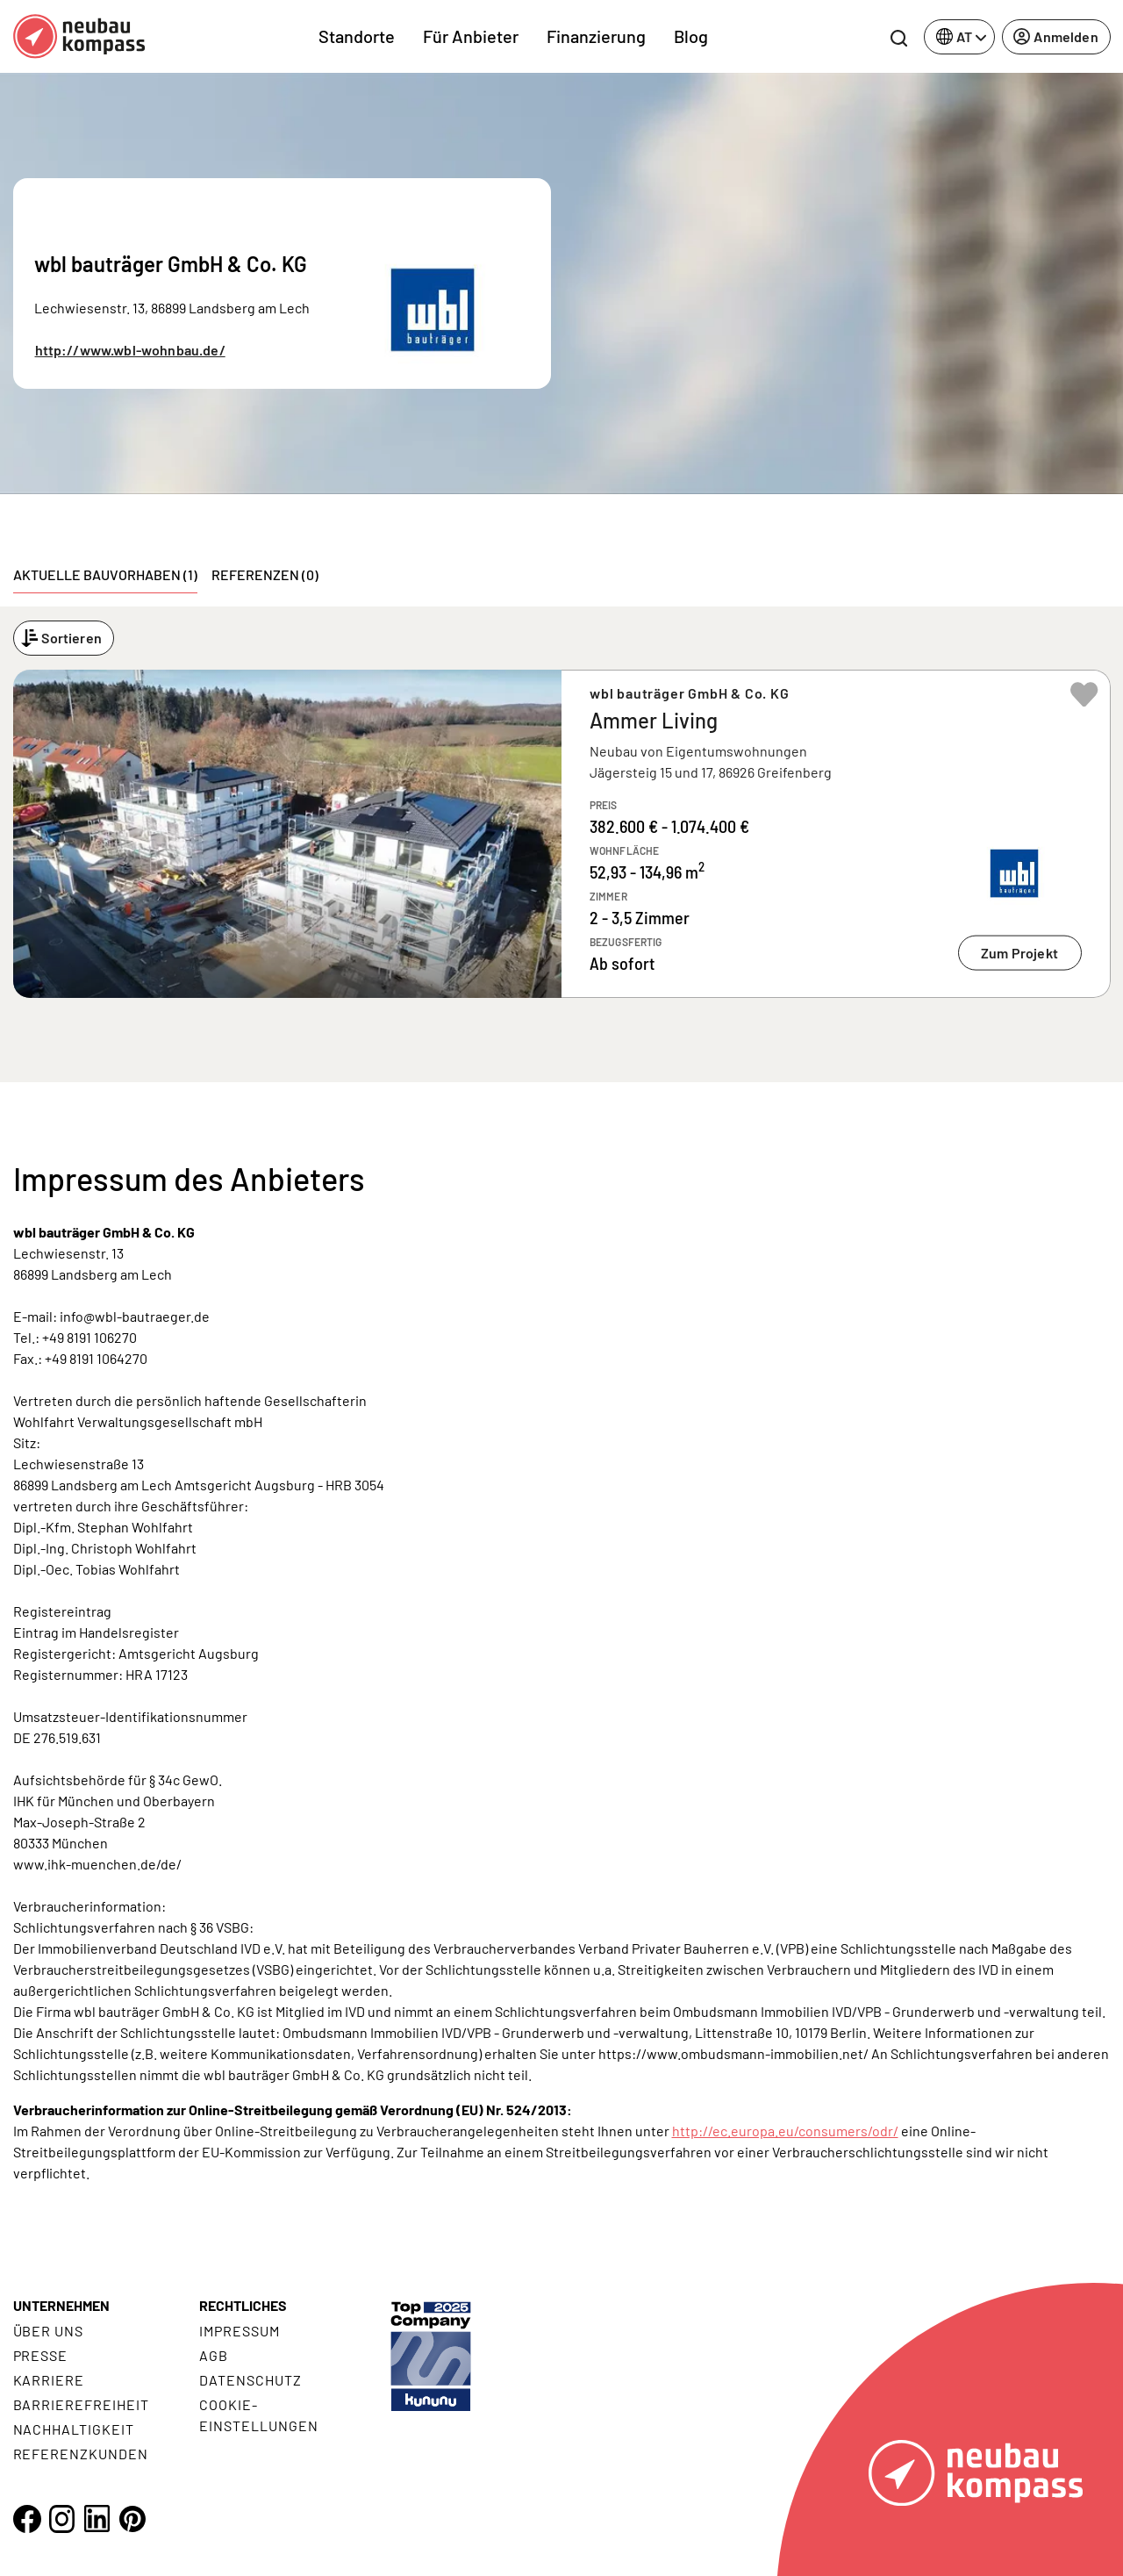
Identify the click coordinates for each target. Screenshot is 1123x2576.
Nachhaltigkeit (73, 2429)
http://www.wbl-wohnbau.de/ (130, 349)
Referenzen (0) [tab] (264, 574)
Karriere (49, 2379)
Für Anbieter (471, 36)
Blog (691, 36)
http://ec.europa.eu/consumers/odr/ (785, 2130)
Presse (40, 2355)
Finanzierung (596, 36)
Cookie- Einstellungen (258, 2415)
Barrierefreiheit (81, 2404)
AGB (213, 2355)
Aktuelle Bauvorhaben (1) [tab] (105, 574)
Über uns (48, 2330)
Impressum (239, 2330)
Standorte (356, 36)
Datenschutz (250, 2379)
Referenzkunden (80, 2453)
